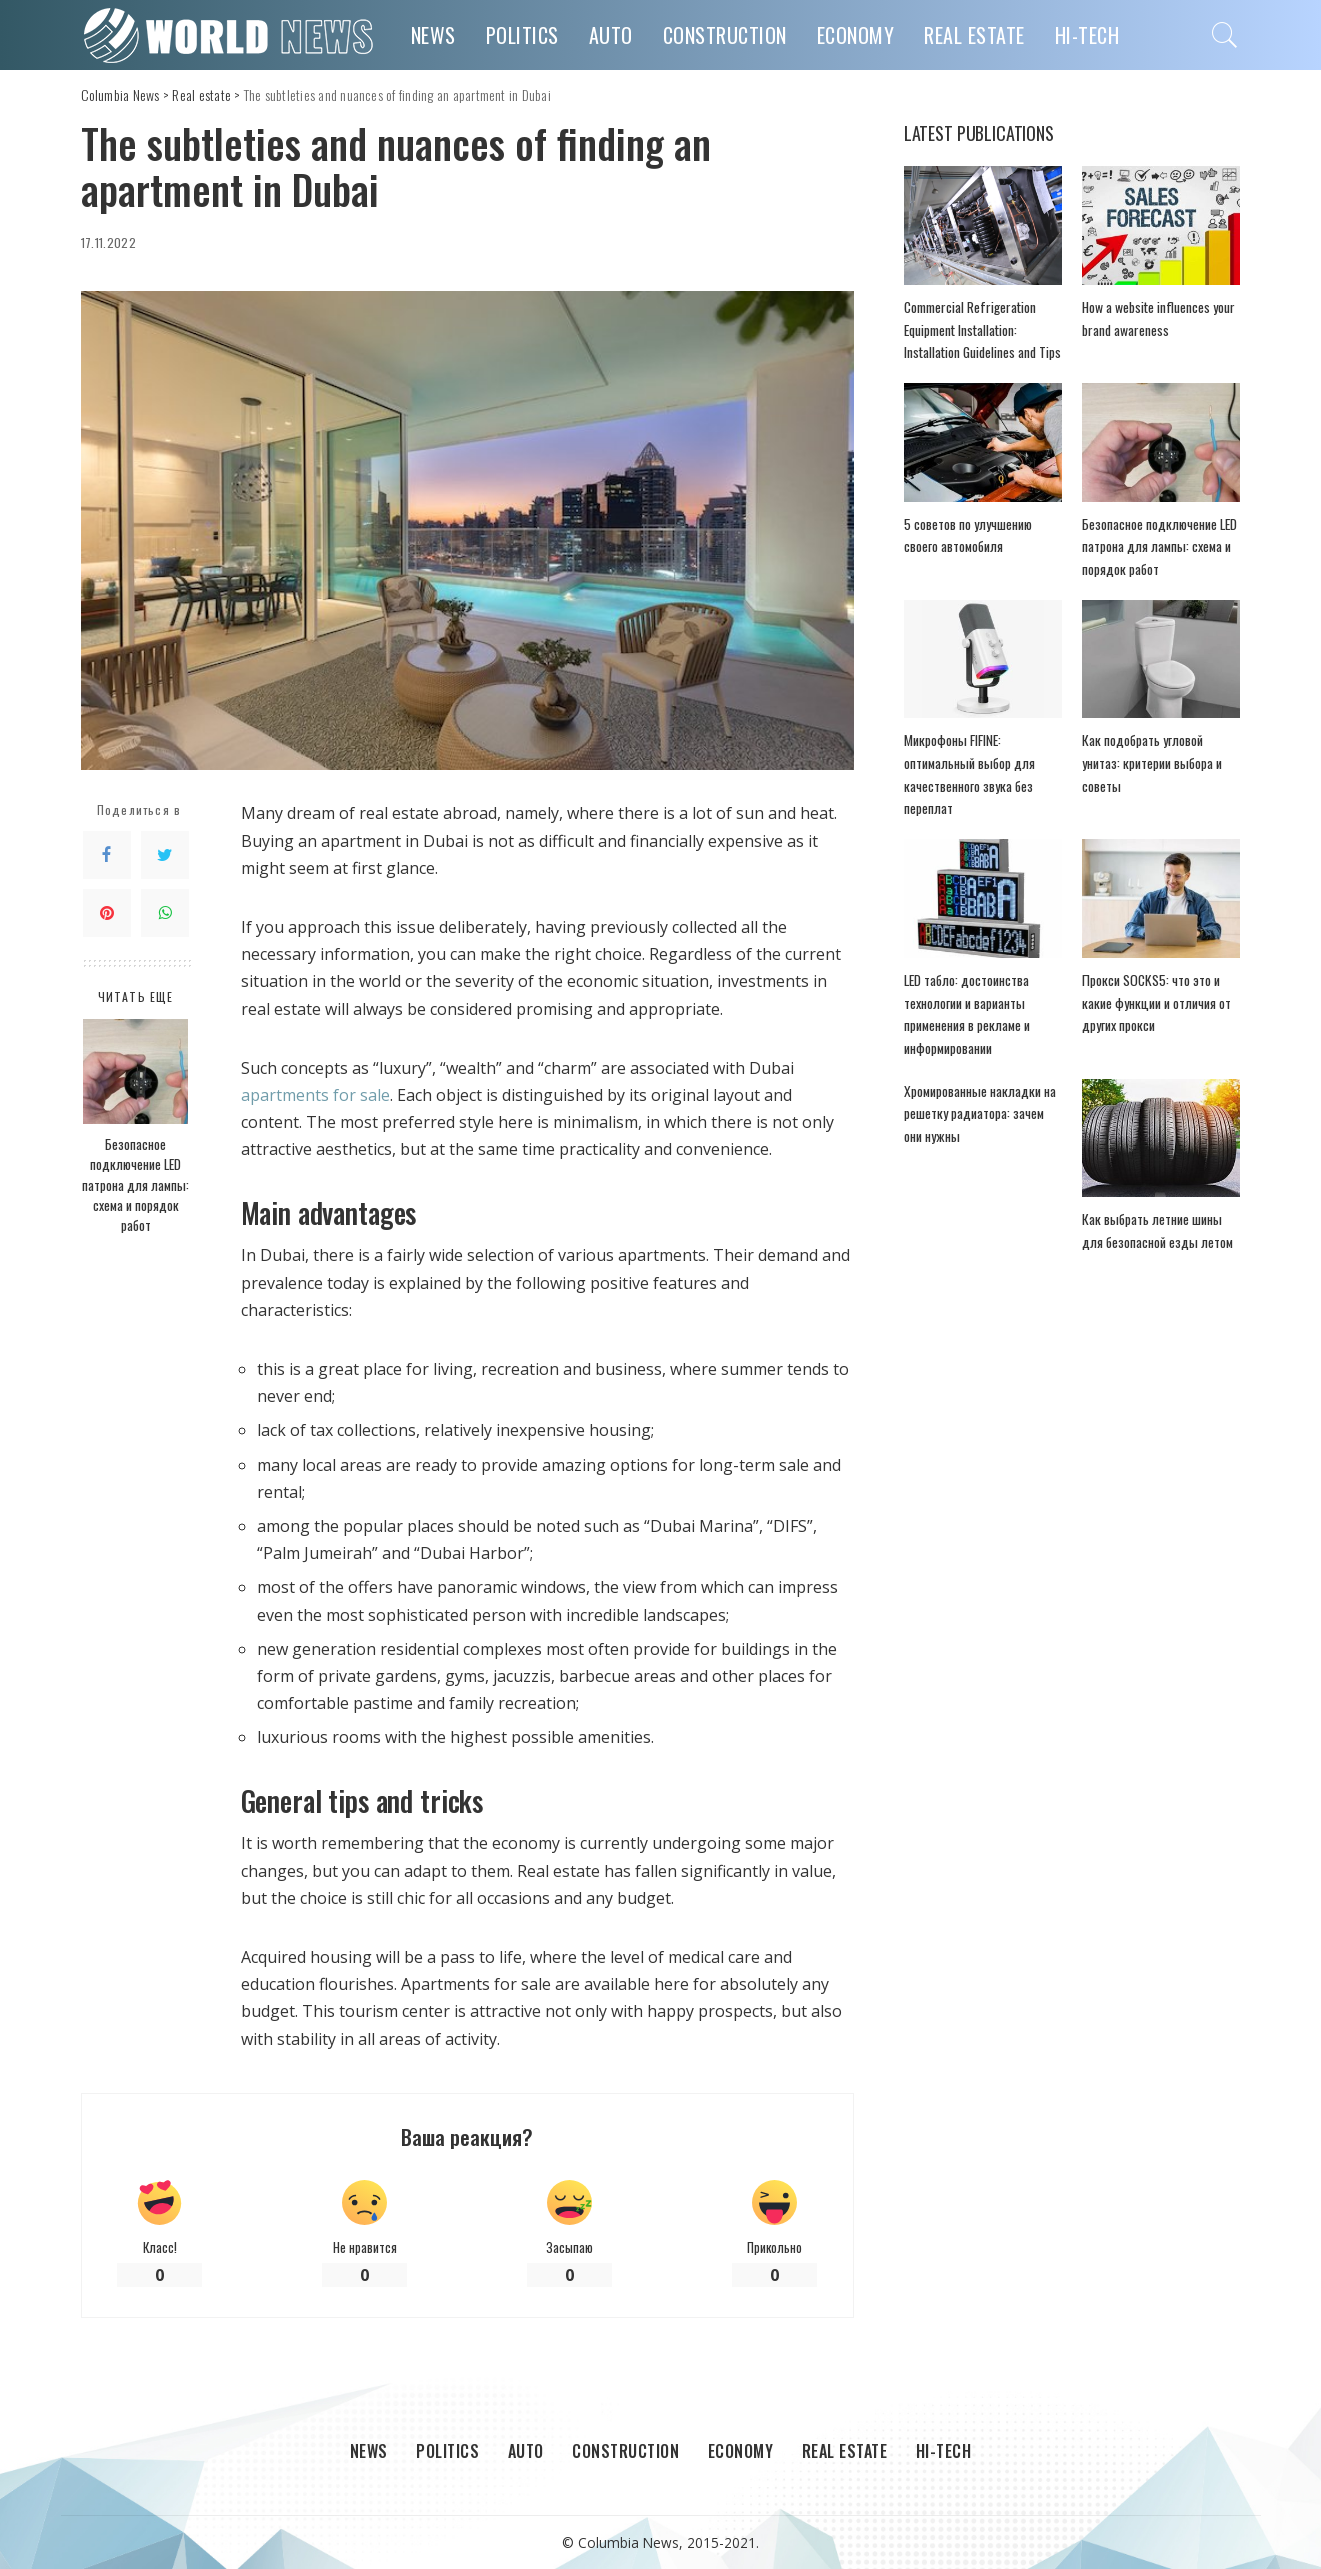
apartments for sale (315, 1095)
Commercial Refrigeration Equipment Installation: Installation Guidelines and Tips (982, 329)
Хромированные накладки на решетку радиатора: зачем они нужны (980, 1113)
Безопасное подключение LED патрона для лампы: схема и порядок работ (135, 1184)
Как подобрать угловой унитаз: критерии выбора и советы (1152, 762)
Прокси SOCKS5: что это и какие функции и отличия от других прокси (1156, 1002)
